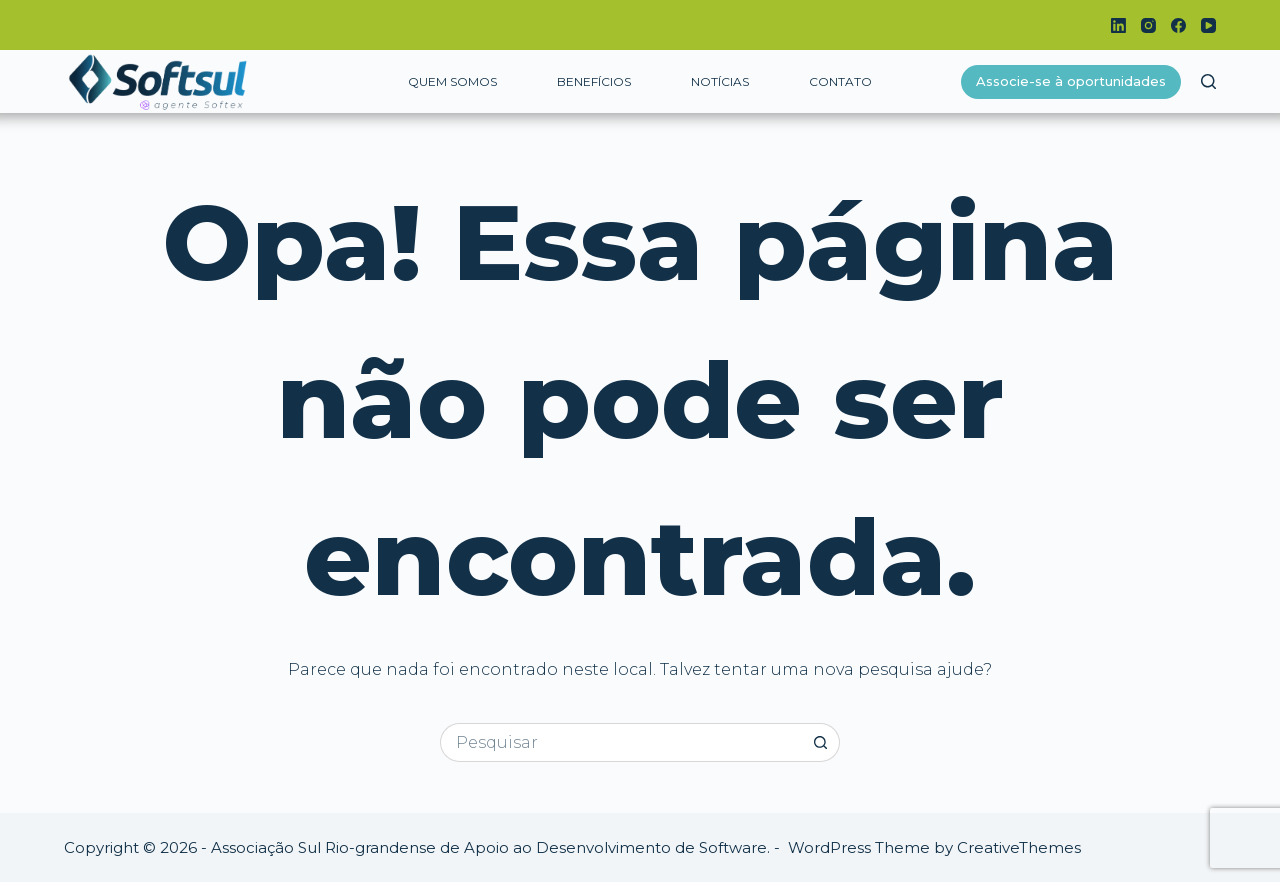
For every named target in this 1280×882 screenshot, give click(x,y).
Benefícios (594, 81)
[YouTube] (1208, 25)
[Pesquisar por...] (620, 742)
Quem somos (452, 81)
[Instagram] (1148, 25)
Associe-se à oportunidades (1071, 81)
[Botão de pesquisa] (820, 742)
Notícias (720, 81)
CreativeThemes (1019, 847)
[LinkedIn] (1118, 25)
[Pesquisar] (1208, 81)
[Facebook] (1178, 25)
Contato (840, 81)
